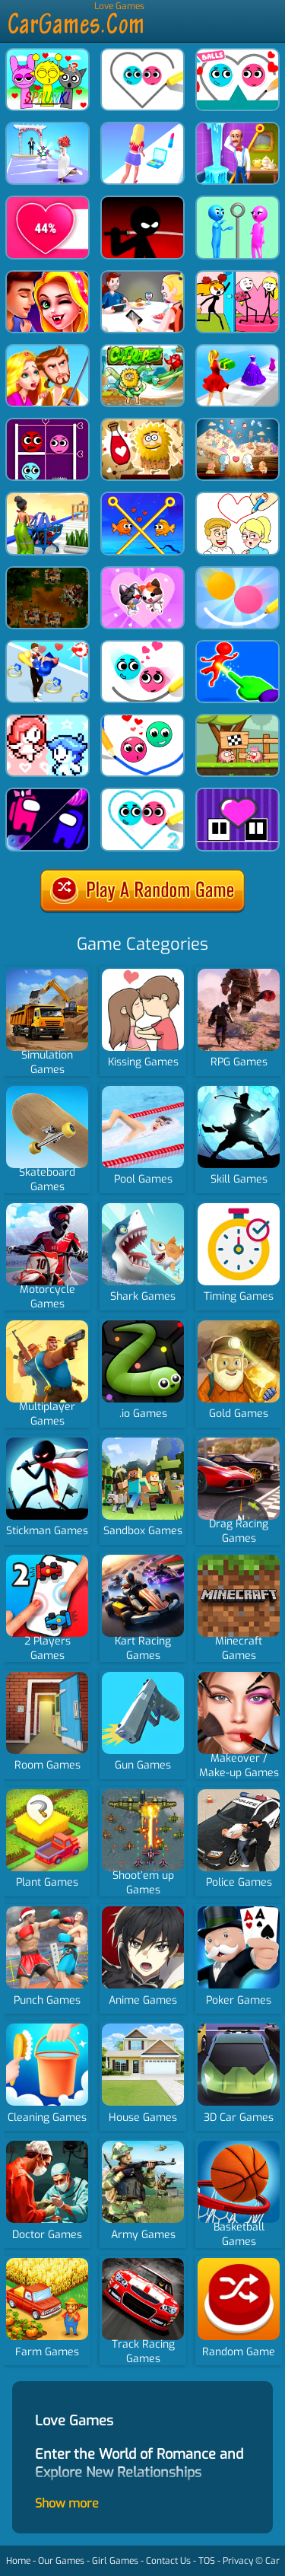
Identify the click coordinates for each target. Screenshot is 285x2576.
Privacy (238, 2561)
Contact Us (168, 2561)
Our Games (61, 2561)
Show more (67, 2503)
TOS (206, 2561)
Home (18, 2561)
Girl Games (115, 2561)
